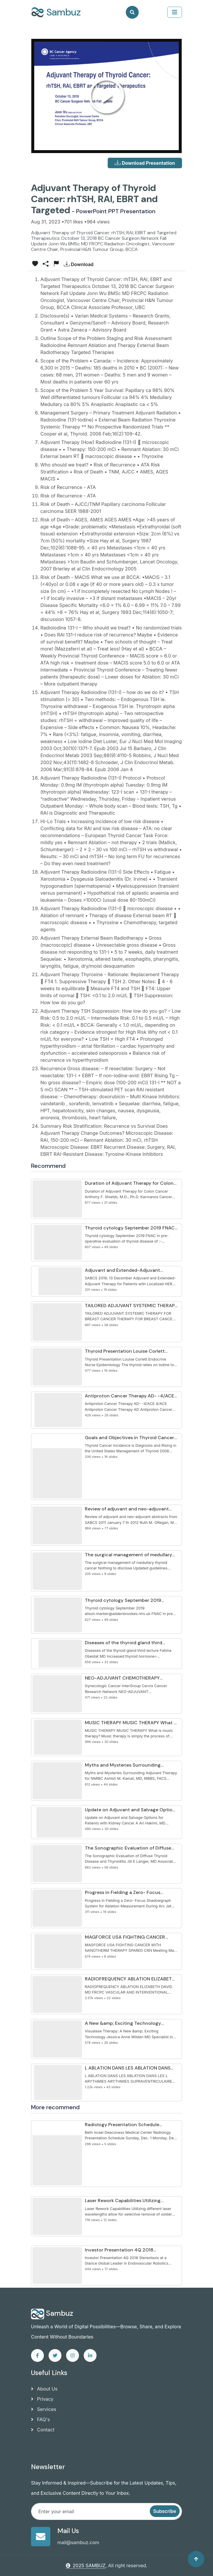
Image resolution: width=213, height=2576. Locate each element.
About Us (44, 2389)
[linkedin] (90, 2355)
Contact (42, 2430)
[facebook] (37, 2355)
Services (43, 2409)
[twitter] (55, 2355)
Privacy (42, 2399)
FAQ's (40, 2419)
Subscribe (164, 2511)
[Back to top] (196, 2559)
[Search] (132, 12)
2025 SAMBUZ (86, 2565)
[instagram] (72, 2355)
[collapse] (174, 12)
